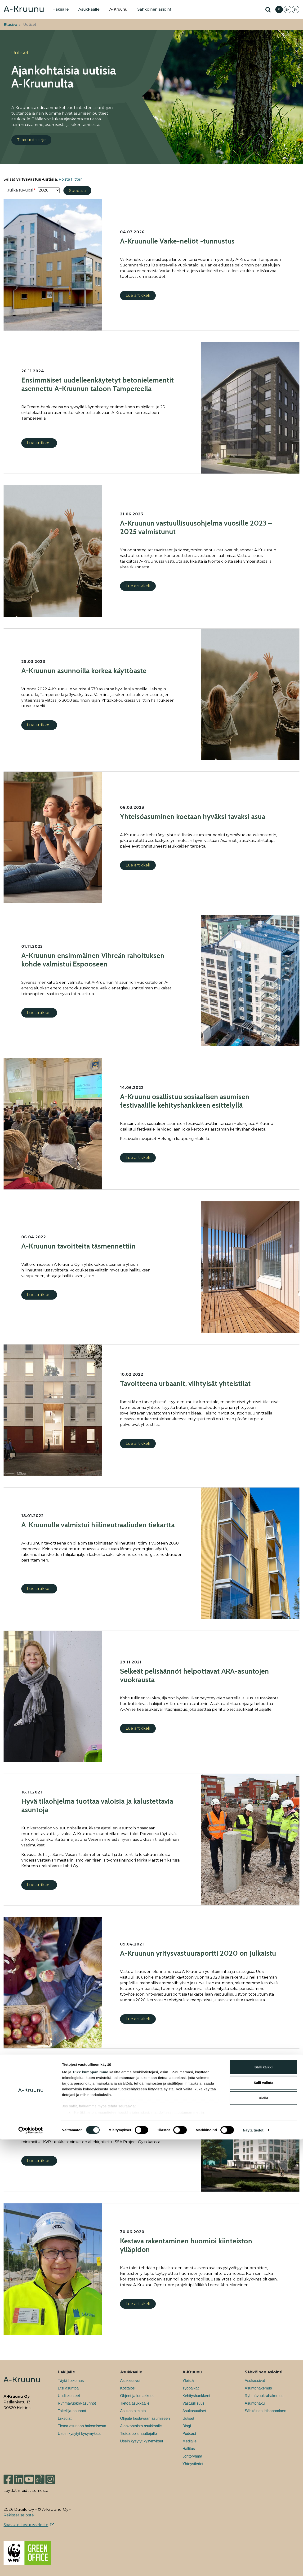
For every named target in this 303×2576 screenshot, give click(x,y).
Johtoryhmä (192, 2456)
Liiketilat (64, 2418)
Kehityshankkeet (196, 2396)
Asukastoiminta (133, 2411)
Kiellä (263, 2535)
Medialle (190, 2441)
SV (295, 9)
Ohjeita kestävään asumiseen (145, 2418)
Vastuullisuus (194, 2403)
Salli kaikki (263, 2504)
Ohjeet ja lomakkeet (137, 2396)
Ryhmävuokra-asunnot (77, 2403)
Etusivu (10, 24)
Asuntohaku (255, 2403)
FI (279, 9)
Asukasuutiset (194, 2411)
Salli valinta (263, 2519)
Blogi (187, 2426)
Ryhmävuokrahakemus (264, 2396)
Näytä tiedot (253, 2567)
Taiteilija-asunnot (72, 2411)
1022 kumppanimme (90, 2508)
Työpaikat (191, 2388)
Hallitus (189, 2449)
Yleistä (188, 2381)
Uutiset (188, 2418)
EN (287, 9)
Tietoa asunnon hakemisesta (82, 2426)
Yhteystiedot (193, 2464)
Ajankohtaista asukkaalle (141, 2426)
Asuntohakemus (258, 2388)
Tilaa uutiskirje (31, 140)
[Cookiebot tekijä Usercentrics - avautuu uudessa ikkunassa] (30, 2566)
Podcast (189, 2434)
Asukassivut (130, 2381)
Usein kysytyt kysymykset (79, 2434)
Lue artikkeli (138, 295)
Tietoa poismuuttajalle (138, 2434)
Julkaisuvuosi (20, 190)
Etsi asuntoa (68, 2388)
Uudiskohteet (69, 2396)
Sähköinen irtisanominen (265, 2411)
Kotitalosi (128, 2388)
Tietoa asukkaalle (135, 2403)
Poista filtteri (71, 179)
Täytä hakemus (71, 2381)
